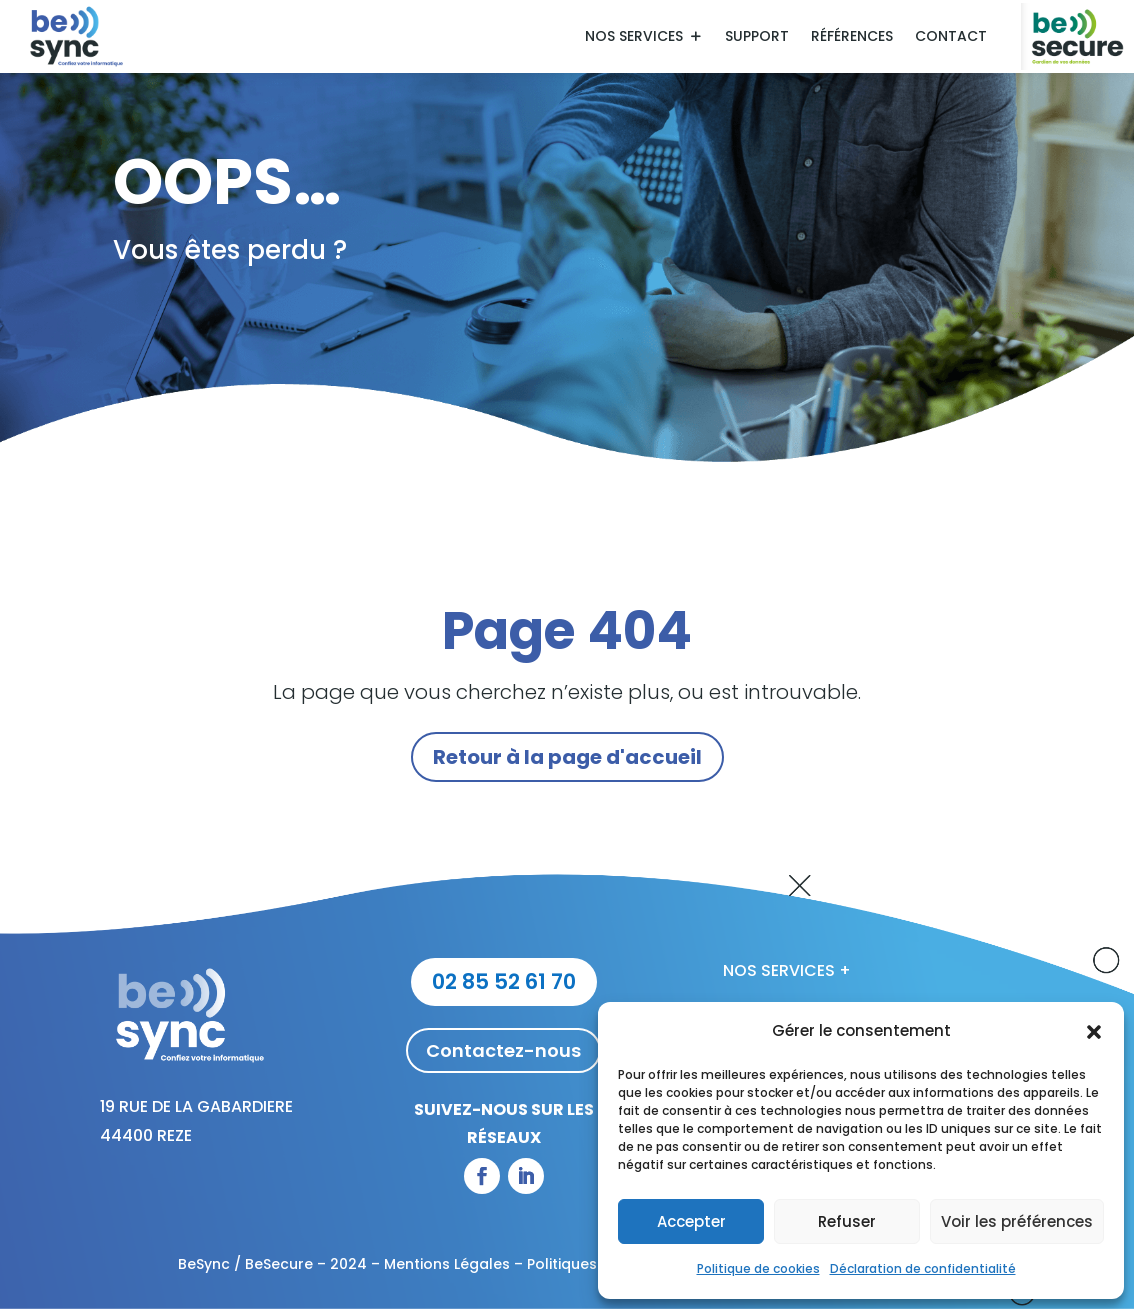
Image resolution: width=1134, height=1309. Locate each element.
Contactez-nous (503, 1050)
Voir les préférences (1017, 1221)
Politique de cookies (758, 1268)
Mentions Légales (447, 1264)
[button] (1094, 1032)
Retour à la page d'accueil (567, 757)
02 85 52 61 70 (504, 981)
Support (757, 37)
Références (852, 37)
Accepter (691, 1221)
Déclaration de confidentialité (923, 1268)
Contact (951, 37)
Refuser (847, 1221)
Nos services (634, 37)
